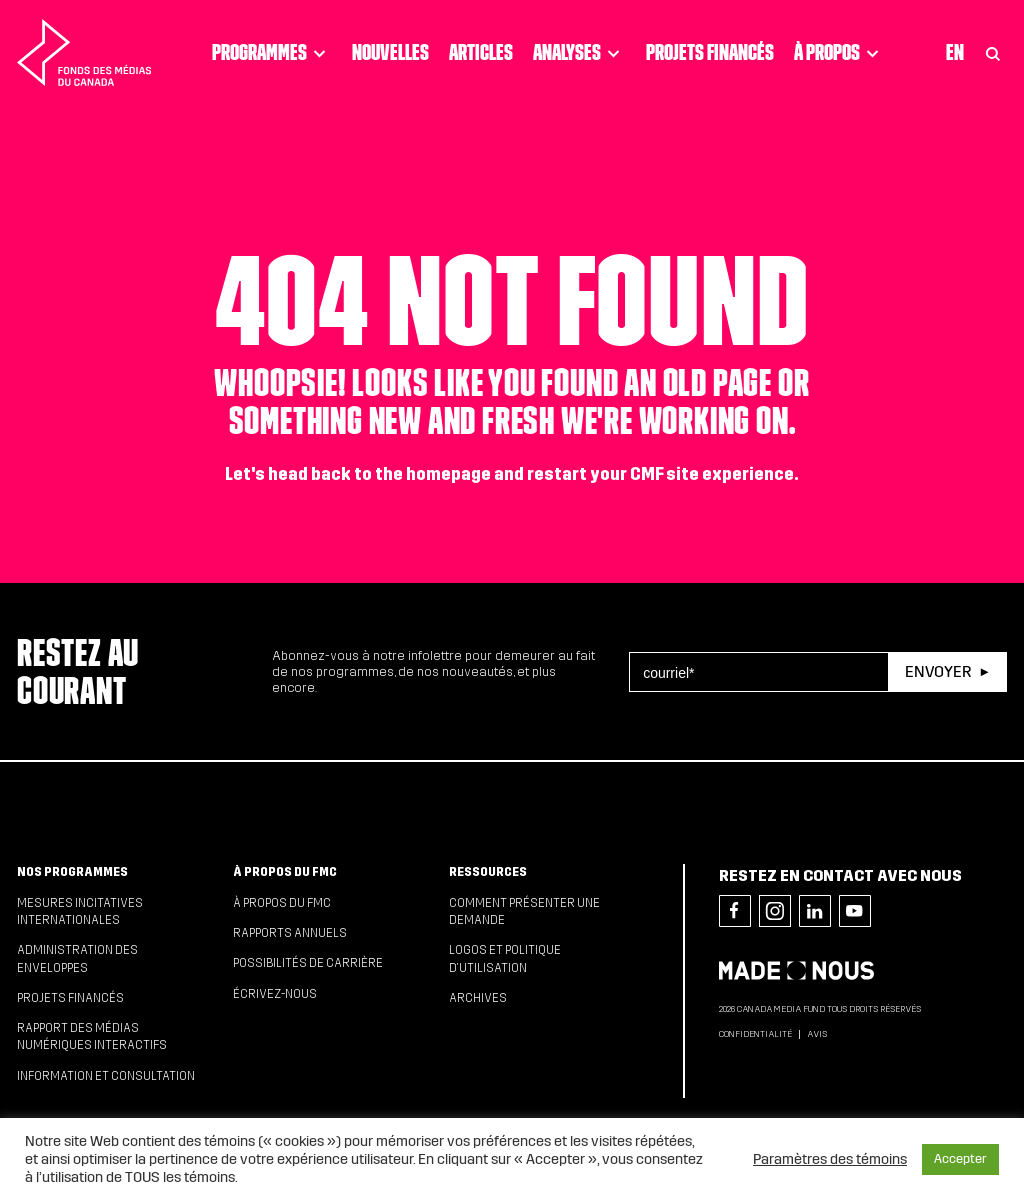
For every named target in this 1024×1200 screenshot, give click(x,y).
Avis (817, 1034)
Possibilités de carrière (308, 963)
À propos (839, 52)
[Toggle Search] (993, 52)
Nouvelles (390, 52)
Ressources (488, 872)
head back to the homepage (379, 474)
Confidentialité (755, 1034)
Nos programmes (72, 872)
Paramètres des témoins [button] (830, 1159)
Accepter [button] (960, 1159)
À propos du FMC (285, 872)
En (955, 52)
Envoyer (938, 671)
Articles (481, 52)
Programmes (272, 52)
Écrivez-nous (275, 994)
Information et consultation (106, 1076)
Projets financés (710, 52)
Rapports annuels (290, 933)
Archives (478, 998)
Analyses (579, 52)
